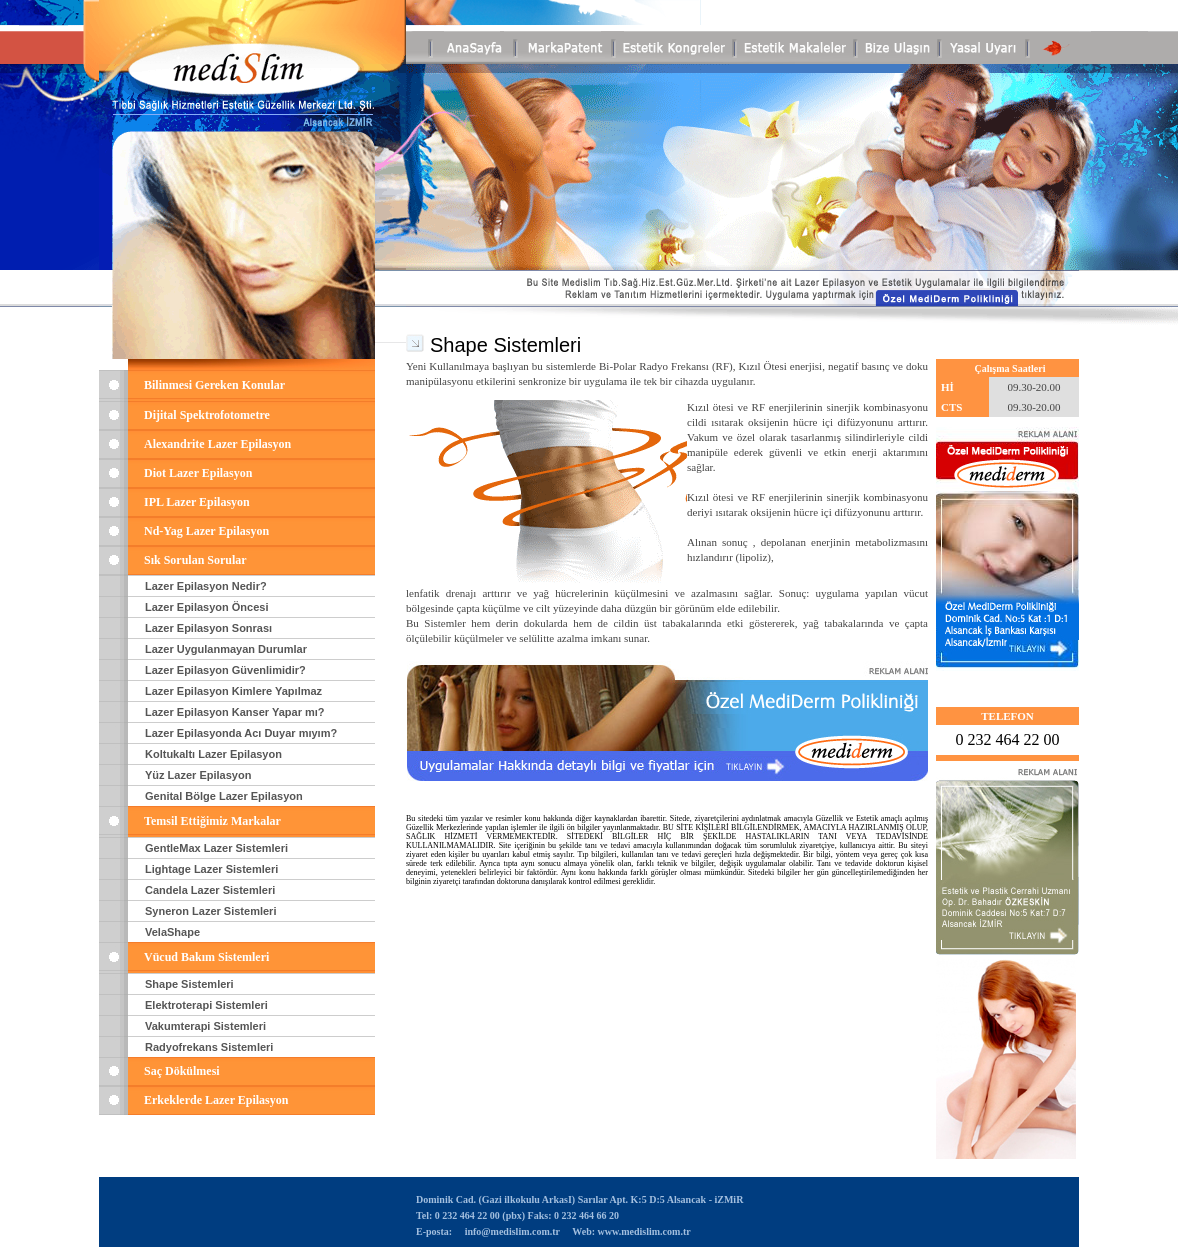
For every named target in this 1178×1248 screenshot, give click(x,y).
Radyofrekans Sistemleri (209, 1047)
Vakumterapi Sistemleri (205, 1026)
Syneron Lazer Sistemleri (210, 911)
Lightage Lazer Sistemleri (211, 869)
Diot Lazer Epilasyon (198, 473)
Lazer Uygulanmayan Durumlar (226, 649)
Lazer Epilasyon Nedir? (206, 586)
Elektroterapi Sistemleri (206, 1005)
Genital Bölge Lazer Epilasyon (224, 796)
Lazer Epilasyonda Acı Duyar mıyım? (241, 733)
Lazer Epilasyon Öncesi (207, 607)
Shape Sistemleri (189, 984)
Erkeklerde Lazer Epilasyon (216, 1100)
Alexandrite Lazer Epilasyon (217, 444)
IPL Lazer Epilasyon (197, 502)
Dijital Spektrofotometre (207, 415)
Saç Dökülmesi (182, 1071)
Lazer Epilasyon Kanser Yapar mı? (235, 712)
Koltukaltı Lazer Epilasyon (213, 754)
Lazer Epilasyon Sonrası (208, 628)
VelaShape (172, 932)
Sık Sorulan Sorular (195, 560)
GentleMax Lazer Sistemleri (216, 848)
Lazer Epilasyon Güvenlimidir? (225, 670)
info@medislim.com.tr (512, 1231)
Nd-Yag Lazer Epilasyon (206, 531)
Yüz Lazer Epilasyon (198, 775)
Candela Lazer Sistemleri (210, 890)
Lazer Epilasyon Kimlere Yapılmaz (233, 691)
